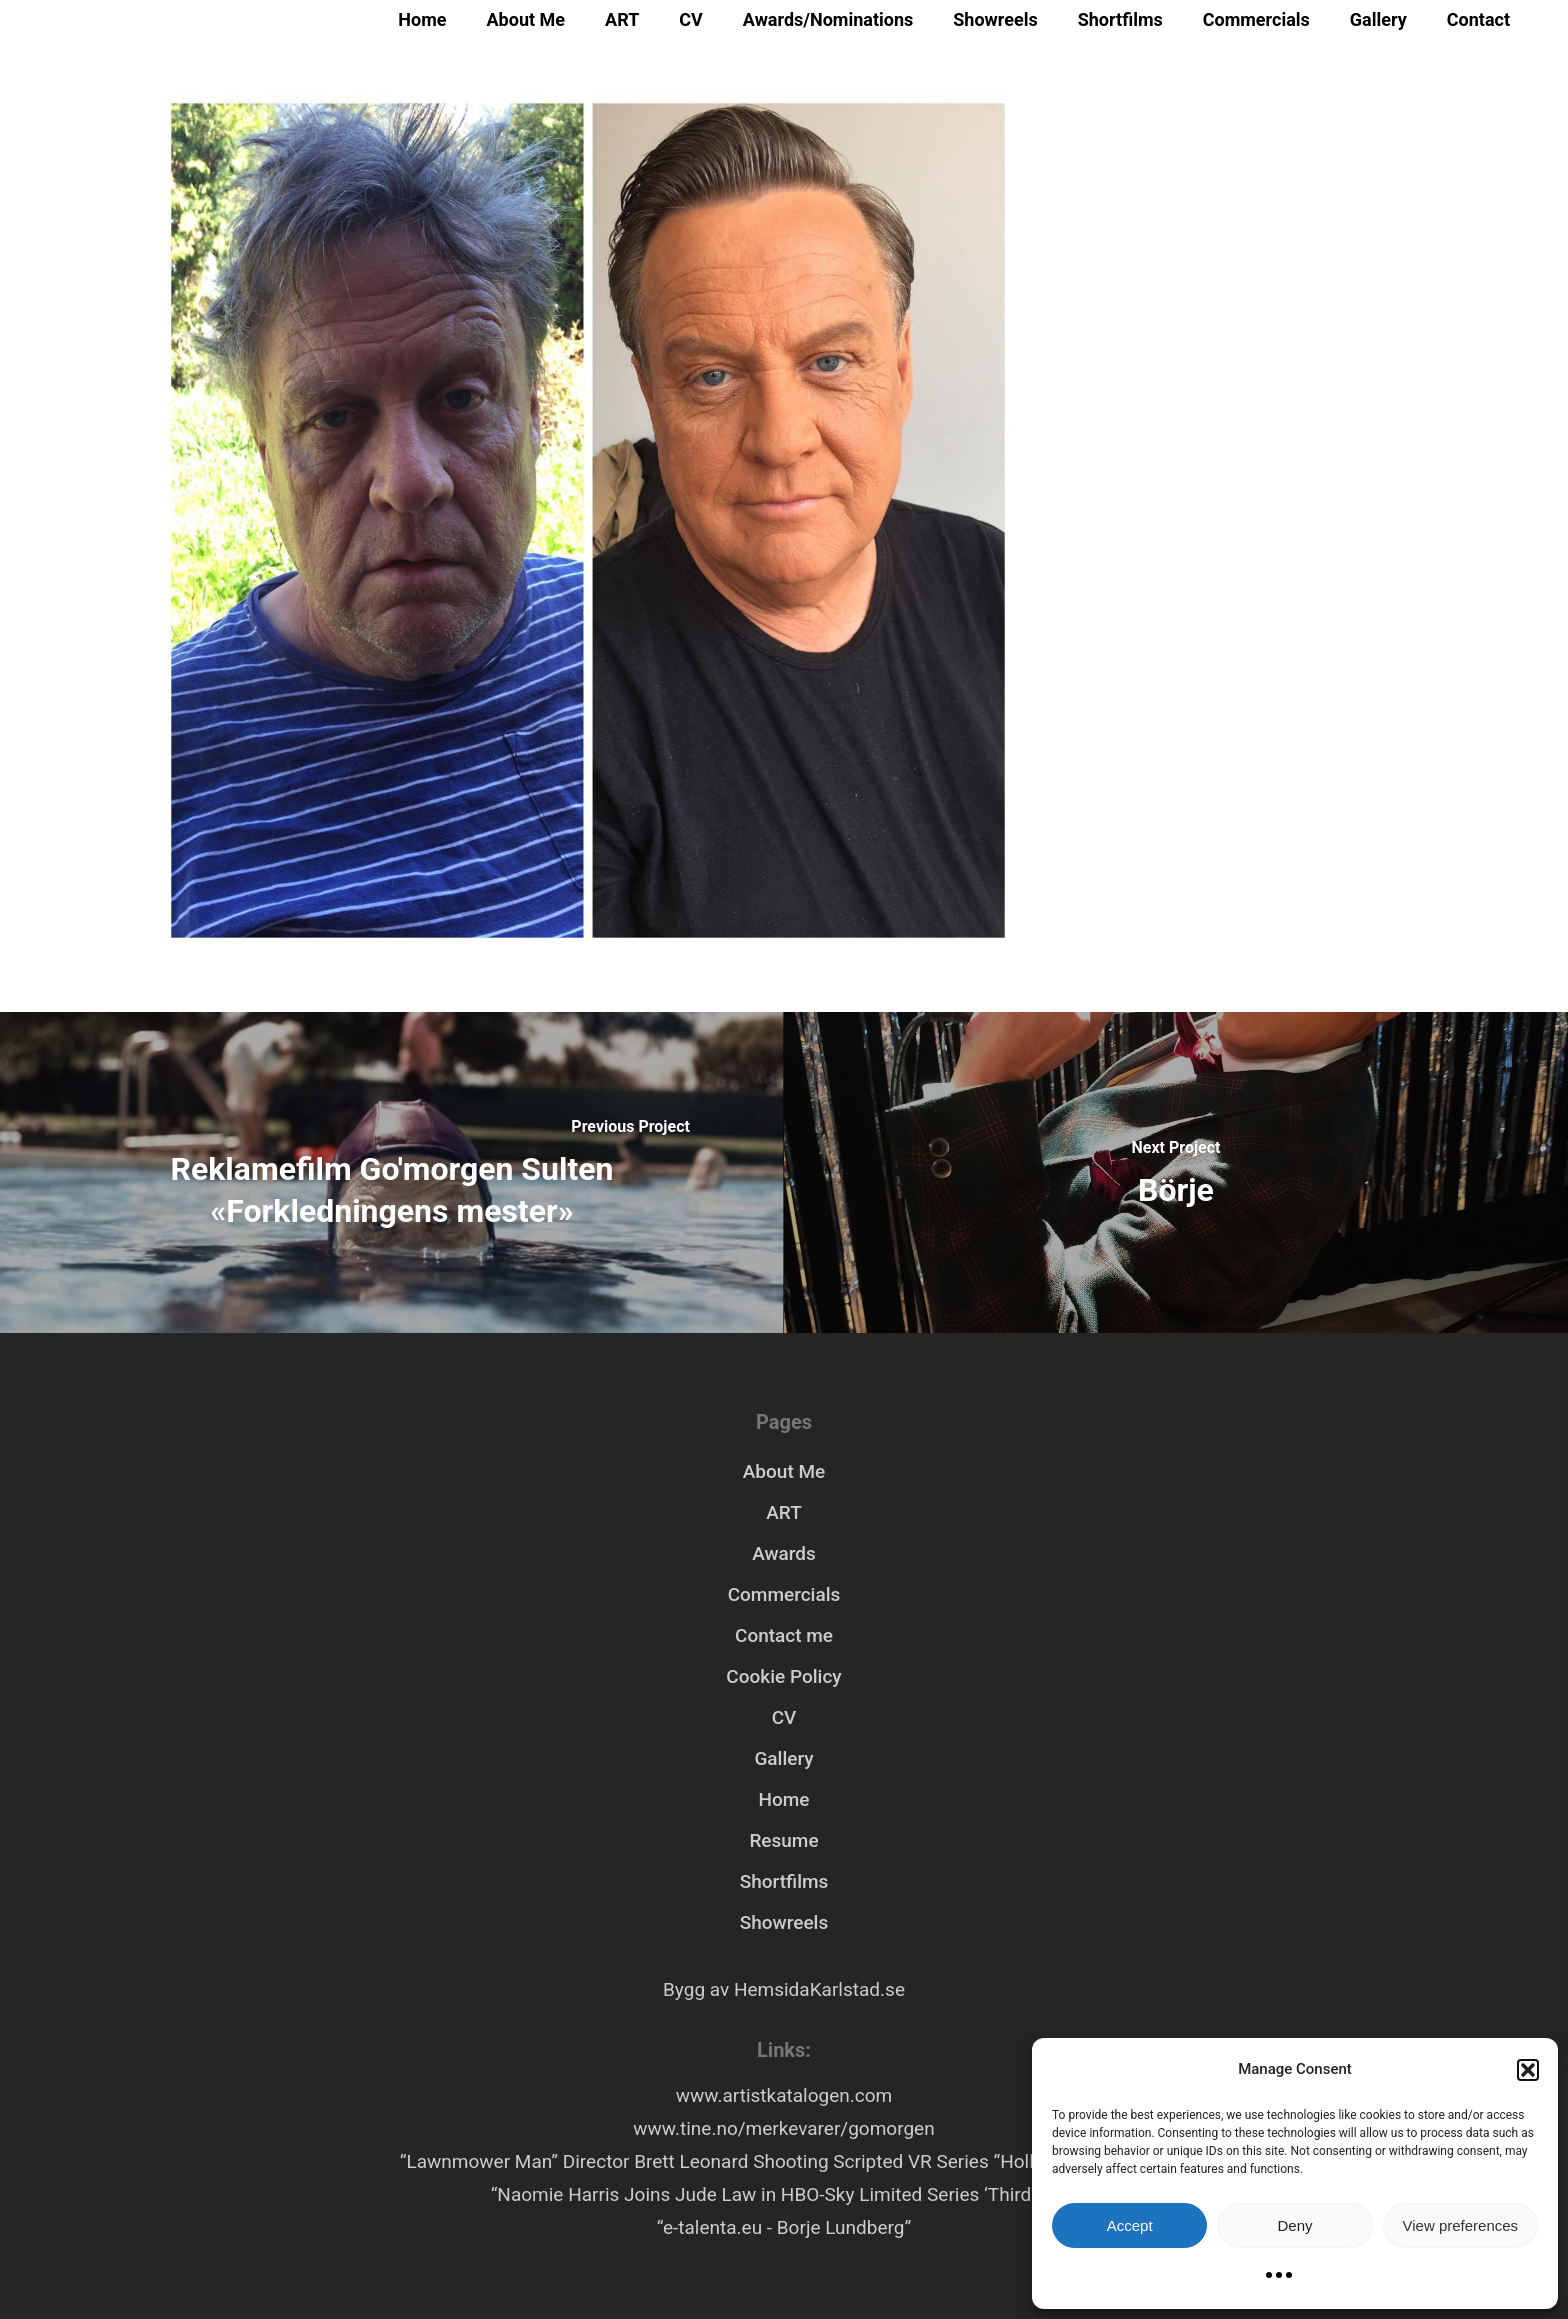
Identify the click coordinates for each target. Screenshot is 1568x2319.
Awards (784, 1553)
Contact (1478, 20)
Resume (783, 1840)
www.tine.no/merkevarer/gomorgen (783, 2128)
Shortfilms (1120, 20)
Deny (1294, 2225)
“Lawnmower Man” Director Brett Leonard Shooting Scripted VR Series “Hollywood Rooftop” (784, 2161)
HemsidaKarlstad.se (819, 1989)
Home (422, 20)
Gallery (1378, 20)
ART (622, 20)
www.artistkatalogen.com (784, 2095)
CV (691, 20)
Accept (1130, 2225)
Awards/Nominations (828, 20)
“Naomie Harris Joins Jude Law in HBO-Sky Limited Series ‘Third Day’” (784, 2194)
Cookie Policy (783, 1676)
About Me (526, 20)
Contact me (784, 1635)
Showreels (995, 20)
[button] (1528, 2070)
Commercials (1256, 20)
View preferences (1461, 2225)
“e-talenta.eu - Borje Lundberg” (784, 2227)
